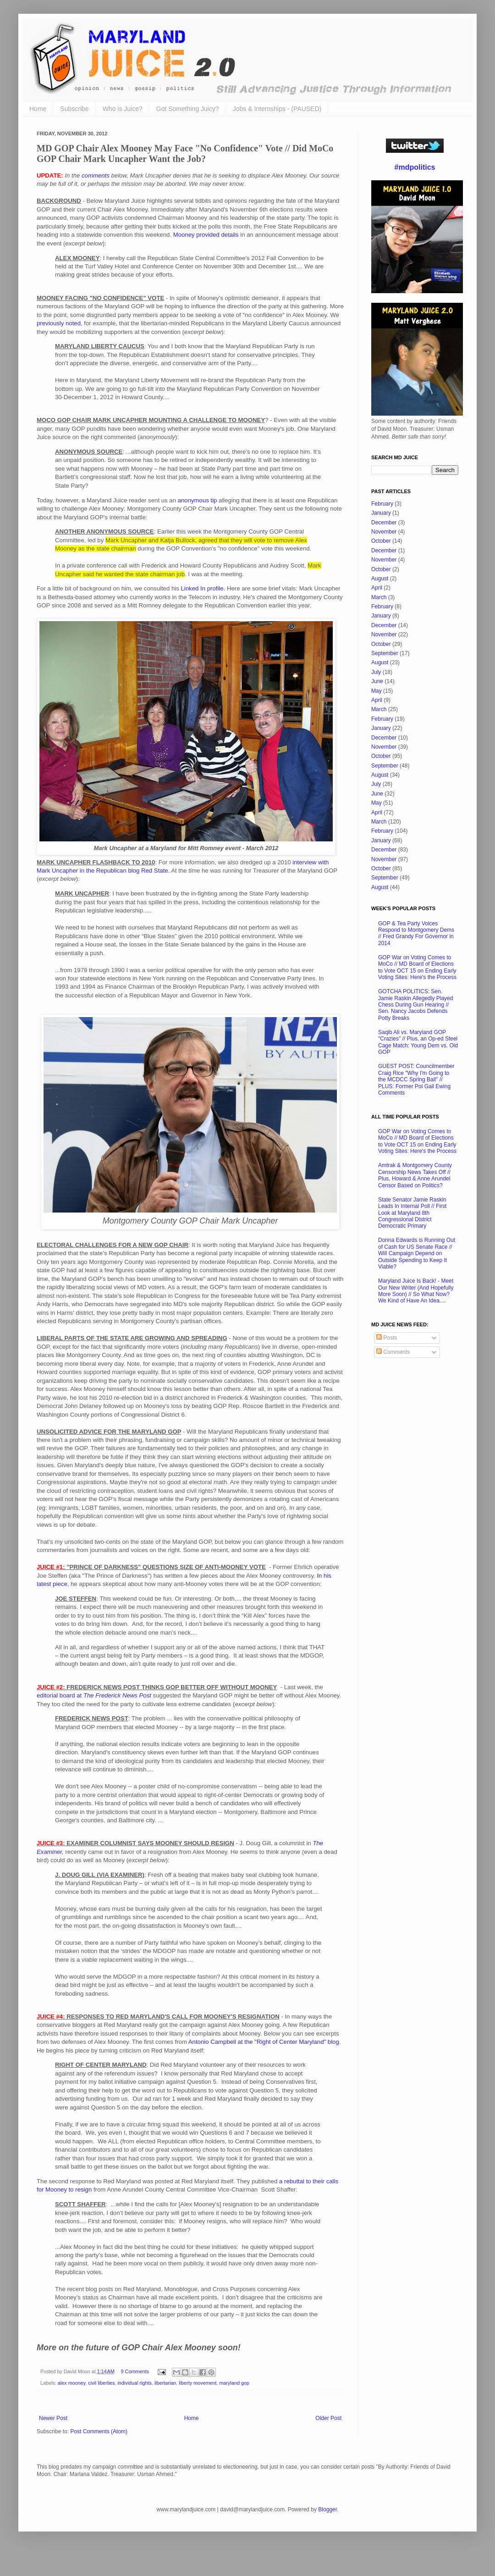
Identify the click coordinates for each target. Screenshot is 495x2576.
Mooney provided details (206, 234)
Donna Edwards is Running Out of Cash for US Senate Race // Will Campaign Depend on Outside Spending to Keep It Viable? (416, 1253)
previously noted (59, 323)
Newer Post (53, 2418)
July (376, 672)
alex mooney (71, 2383)
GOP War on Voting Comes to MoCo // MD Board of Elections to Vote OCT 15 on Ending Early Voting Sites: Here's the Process (417, 967)
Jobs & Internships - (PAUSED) (277, 108)
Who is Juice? (123, 108)
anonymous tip (197, 500)
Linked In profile (202, 588)
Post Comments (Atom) (98, 2431)
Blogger (327, 2509)
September (384, 653)
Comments (393, 1352)
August (379, 578)
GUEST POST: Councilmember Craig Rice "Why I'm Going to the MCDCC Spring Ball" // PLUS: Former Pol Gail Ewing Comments (416, 1079)
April (376, 587)
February (382, 504)
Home (37, 108)
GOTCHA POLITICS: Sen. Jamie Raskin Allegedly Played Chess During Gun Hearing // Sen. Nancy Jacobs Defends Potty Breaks (415, 1004)
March (378, 597)
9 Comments (135, 2371)
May (376, 691)
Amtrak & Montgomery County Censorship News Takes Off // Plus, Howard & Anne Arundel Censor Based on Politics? (415, 1175)
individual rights (134, 2383)
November (383, 532)
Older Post (328, 2418)
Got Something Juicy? (187, 108)
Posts (386, 1338)
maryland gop (234, 2383)
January (381, 513)
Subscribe (74, 108)
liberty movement (197, 2383)
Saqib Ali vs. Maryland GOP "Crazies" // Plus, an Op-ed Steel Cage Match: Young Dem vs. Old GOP (418, 1042)
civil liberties (101, 2383)
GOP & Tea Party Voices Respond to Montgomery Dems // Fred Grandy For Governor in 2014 (416, 933)
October (381, 541)
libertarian (165, 2383)
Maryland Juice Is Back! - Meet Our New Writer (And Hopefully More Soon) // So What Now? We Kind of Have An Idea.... (416, 1291)
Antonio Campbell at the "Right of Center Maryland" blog (263, 2041)
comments (96, 175)
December (383, 522)
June (377, 681)
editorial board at (94, 1695)
